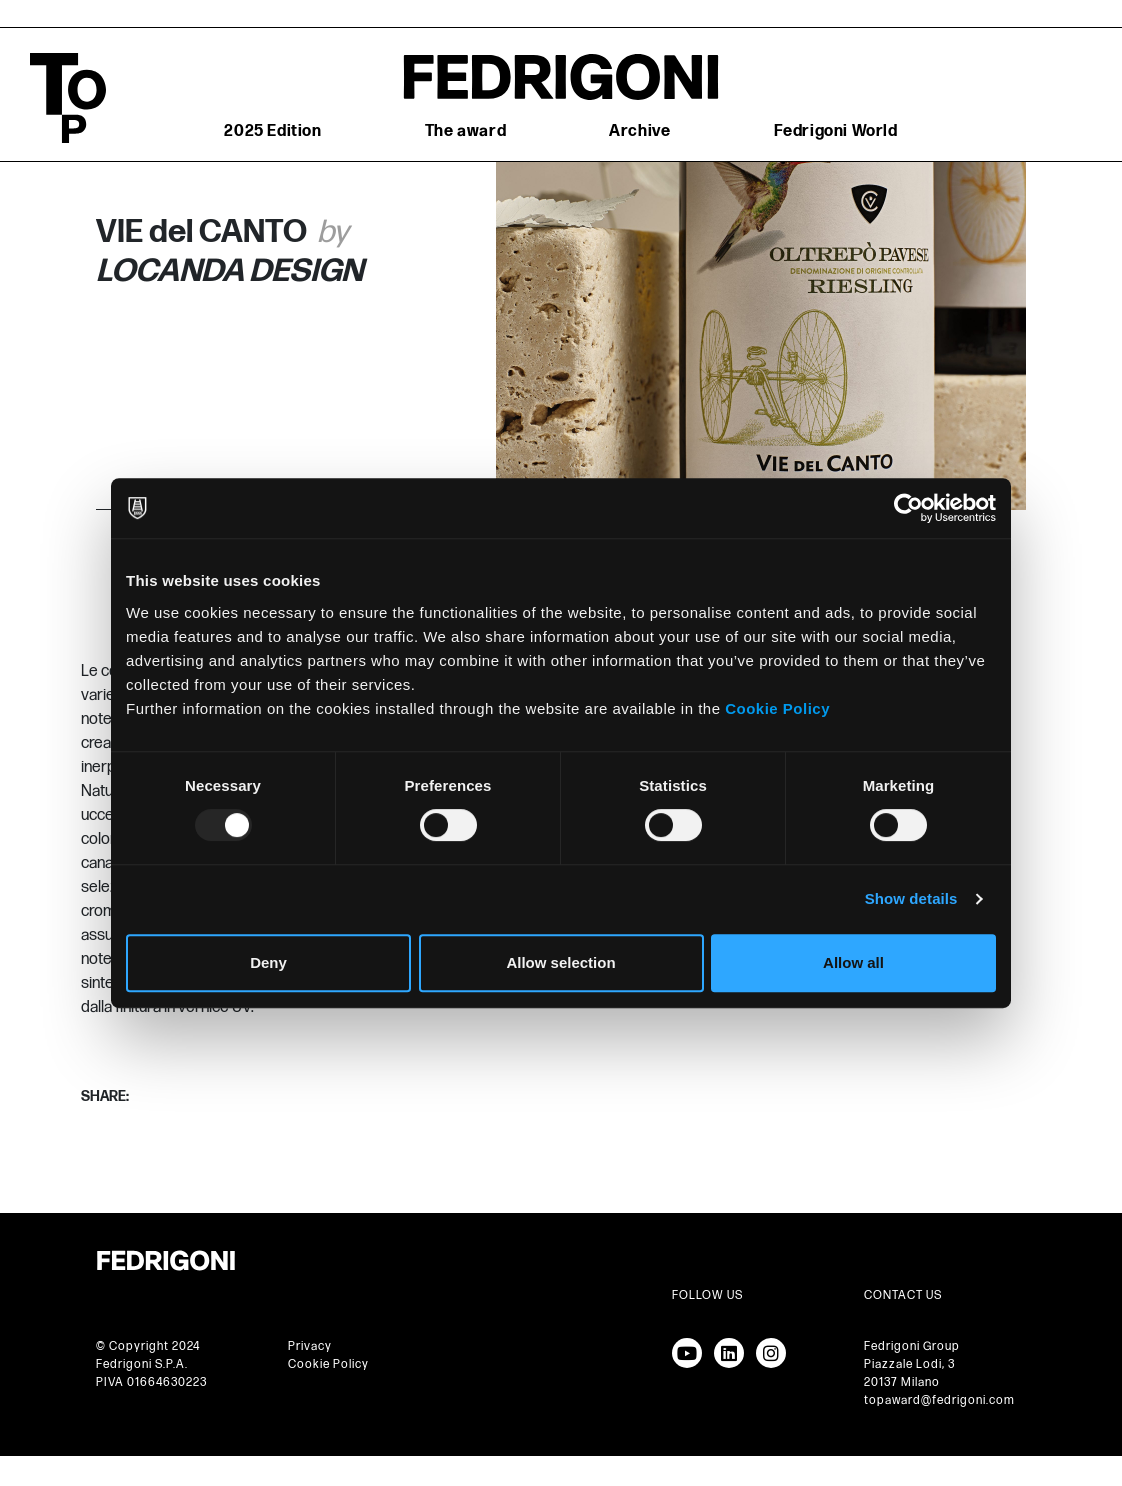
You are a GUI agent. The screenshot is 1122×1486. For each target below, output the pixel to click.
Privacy (310, 1346)
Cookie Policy (777, 708)
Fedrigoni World (836, 131)
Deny (268, 962)
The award (465, 131)
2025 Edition (272, 131)
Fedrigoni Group (912, 1346)
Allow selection (560, 962)
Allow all (853, 962)
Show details (911, 898)
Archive (639, 131)
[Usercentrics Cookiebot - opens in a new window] (908, 508)
